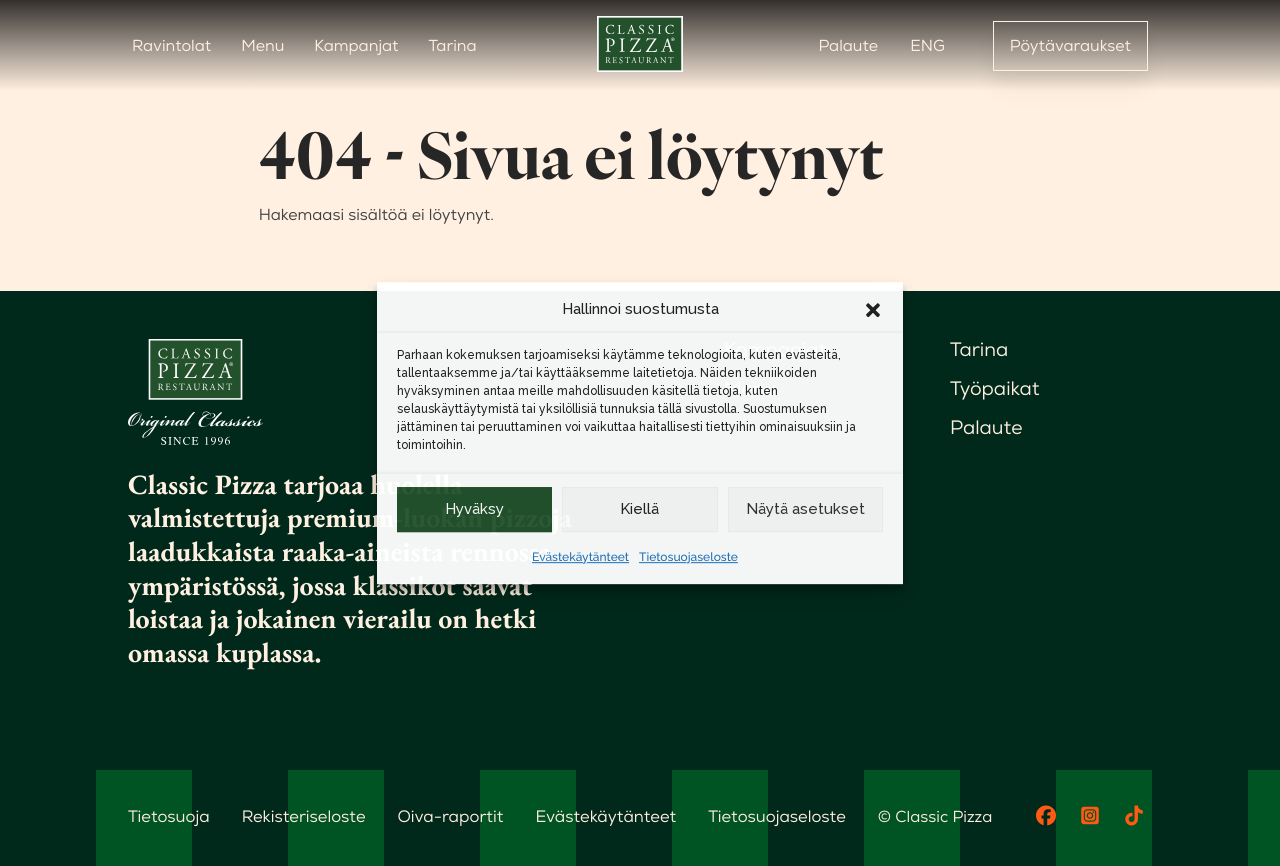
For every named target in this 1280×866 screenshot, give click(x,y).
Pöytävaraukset (1070, 45)
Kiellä (639, 509)
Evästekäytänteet (580, 557)
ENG (927, 45)
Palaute (848, 45)
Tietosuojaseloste (688, 557)
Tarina (453, 45)
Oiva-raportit (442, 815)
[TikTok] (1134, 816)
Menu (262, 45)
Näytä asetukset (805, 509)
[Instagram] (1090, 816)
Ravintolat (171, 45)
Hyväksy (474, 509)
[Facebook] (1046, 816)
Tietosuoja (167, 815)
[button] (873, 310)
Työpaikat (996, 391)
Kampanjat (356, 45)
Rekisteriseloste (299, 815)
